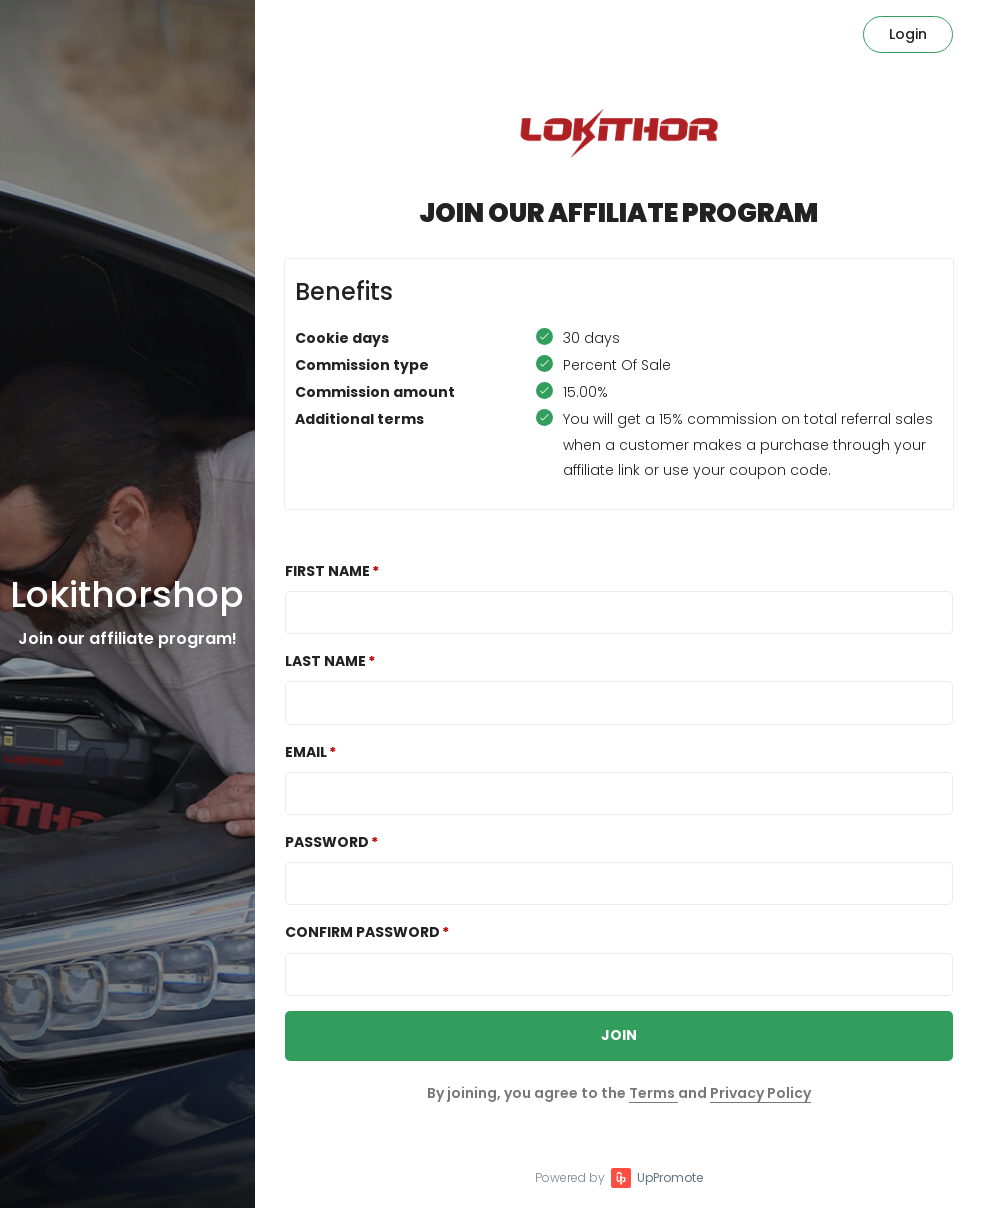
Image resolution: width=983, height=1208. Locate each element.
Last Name (325, 661)
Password (327, 842)
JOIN (619, 1035)
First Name (327, 571)
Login (908, 34)
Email (306, 752)
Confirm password (362, 932)
